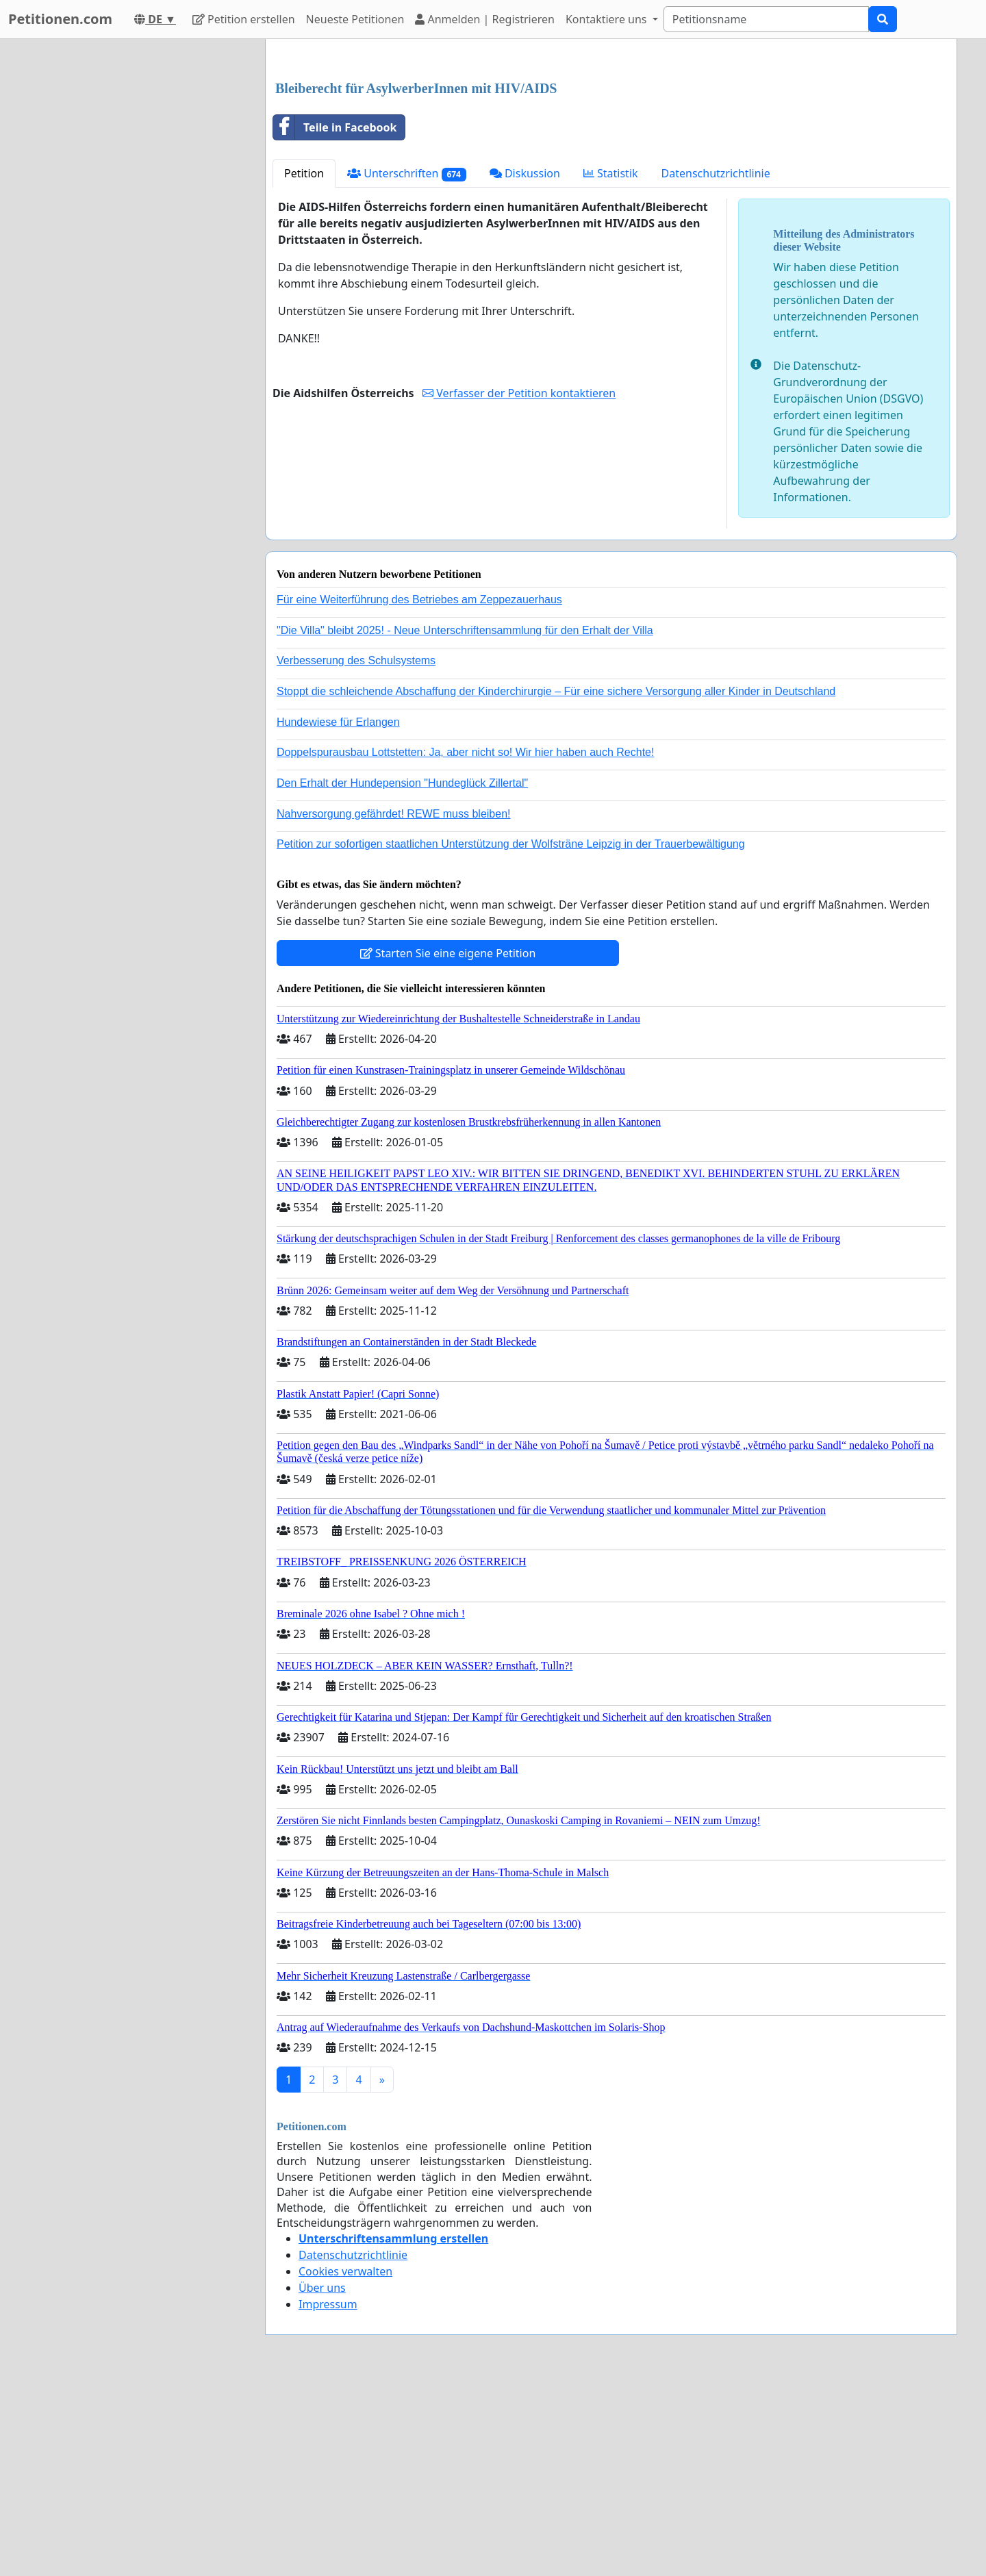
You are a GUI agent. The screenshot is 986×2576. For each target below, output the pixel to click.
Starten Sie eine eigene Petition (448, 1144)
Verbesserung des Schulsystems (356, 852)
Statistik (610, 364)
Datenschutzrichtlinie (715, 364)
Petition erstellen (243, 19)
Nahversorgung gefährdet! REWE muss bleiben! (394, 1005)
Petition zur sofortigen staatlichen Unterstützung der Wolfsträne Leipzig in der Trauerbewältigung (511, 1035)
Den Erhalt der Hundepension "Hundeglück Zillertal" (402, 975)
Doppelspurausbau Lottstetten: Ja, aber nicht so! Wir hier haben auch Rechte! (465, 944)
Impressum (328, 2495)
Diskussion (525, 364)
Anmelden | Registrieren (485, 19)
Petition (304, 364)
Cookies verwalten (345, 2463)
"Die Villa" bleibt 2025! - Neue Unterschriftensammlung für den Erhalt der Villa (465, 822)
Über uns (322, 2479)
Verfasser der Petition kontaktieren (519, 584)
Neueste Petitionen (355, 19)
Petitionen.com (60, 19)
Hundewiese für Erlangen (338, 914)
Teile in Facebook (334, 319)
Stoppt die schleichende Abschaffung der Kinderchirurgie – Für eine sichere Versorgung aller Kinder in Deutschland (556, 883)
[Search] (766, 19)
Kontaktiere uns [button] (608, 19)
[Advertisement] (611, 157)
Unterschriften (406, 365)
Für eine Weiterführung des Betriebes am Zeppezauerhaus (419, 791)
